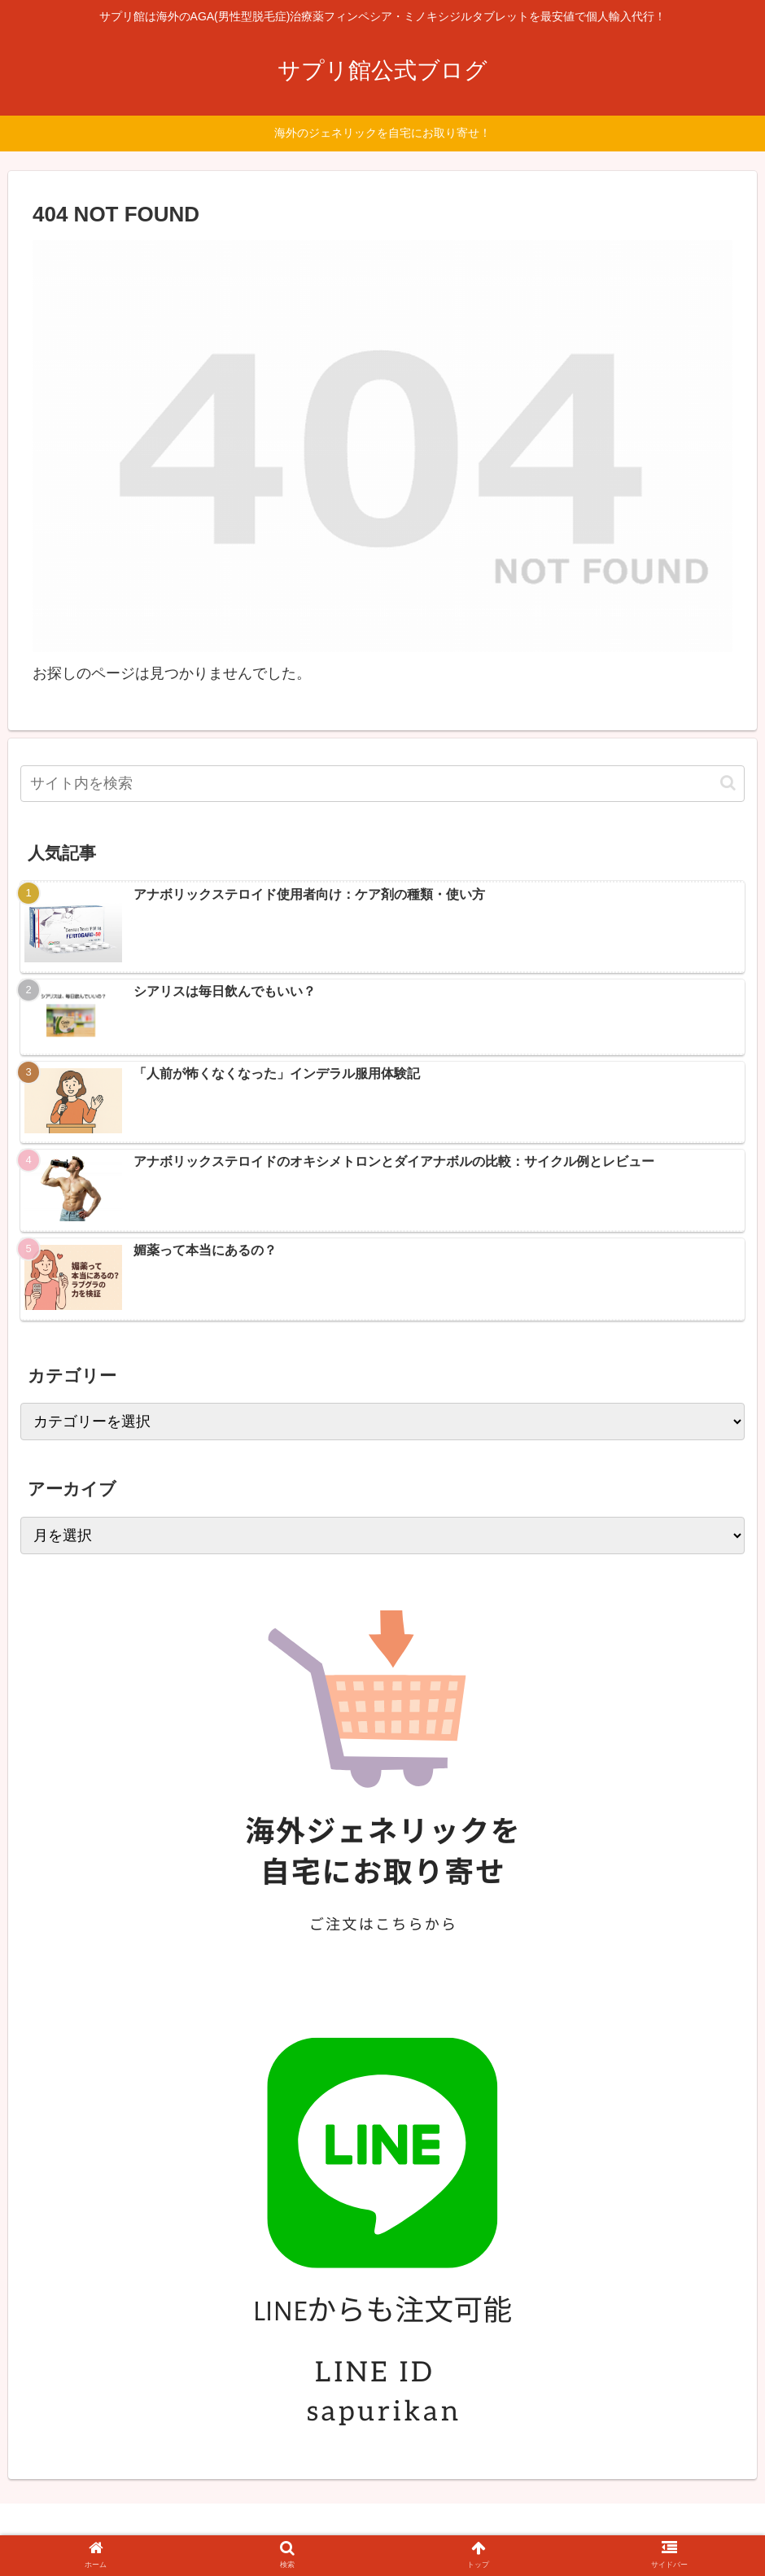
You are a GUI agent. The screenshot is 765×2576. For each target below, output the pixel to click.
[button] (728, 782)
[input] (382, 783)
